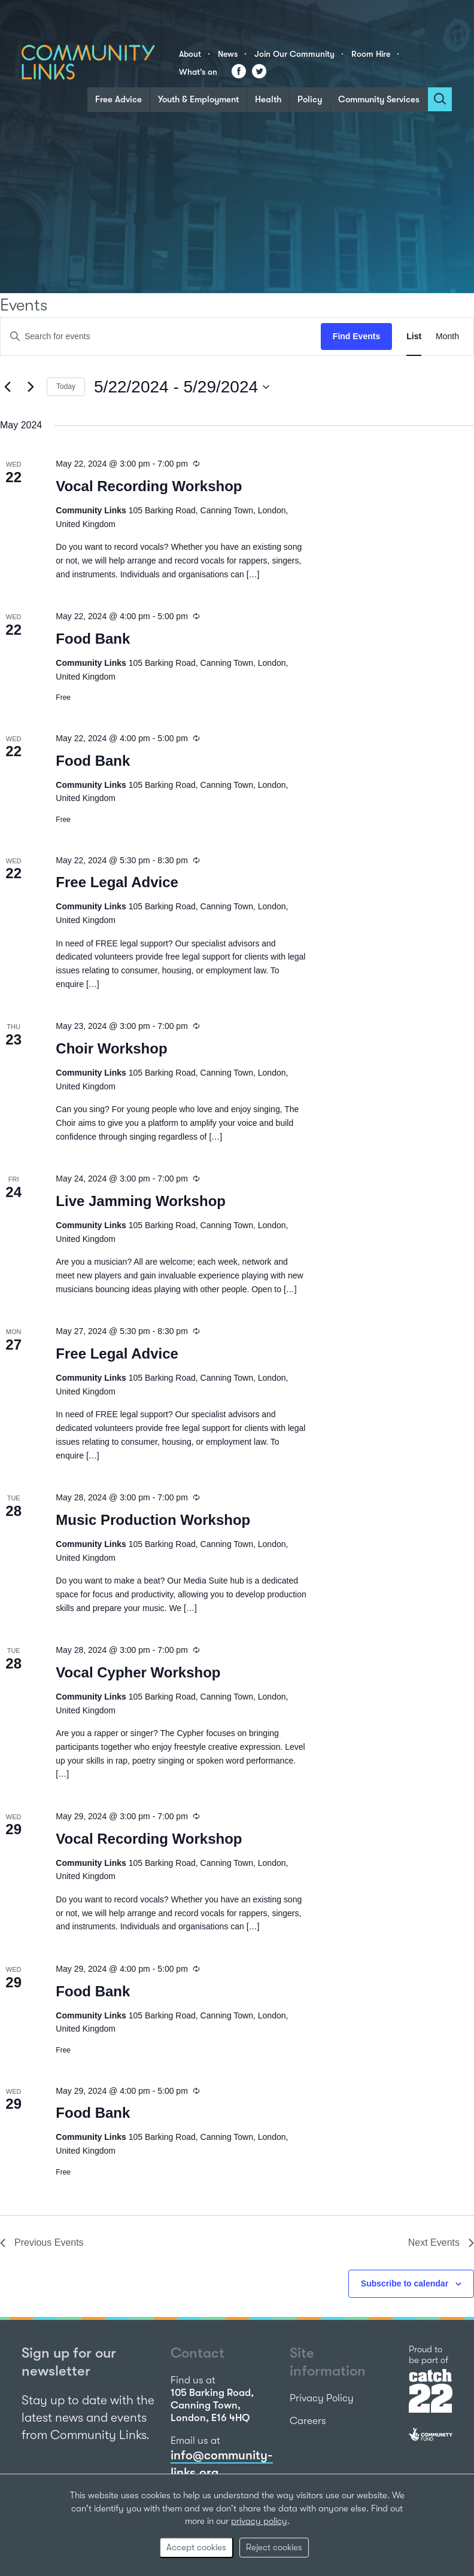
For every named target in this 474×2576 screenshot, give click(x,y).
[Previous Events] (7, 387)
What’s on (198, 72)
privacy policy (259, 2521)
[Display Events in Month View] (447, 336)
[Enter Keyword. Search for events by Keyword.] (161, 336)
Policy (309, 99)
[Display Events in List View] (413, 336)
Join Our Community (294, 54)
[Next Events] (30, 387)
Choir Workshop (111, 1048)
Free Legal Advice (117, 882)
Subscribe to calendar (404, 2283)
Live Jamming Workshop (141, 1201)
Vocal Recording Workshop (149, 486)
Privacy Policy (322, 2398)
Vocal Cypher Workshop (138, 1672)
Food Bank (93, 639)
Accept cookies (196, 2547)
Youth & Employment (198, 99)
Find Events (356, 336)
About (190, 54)
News (228, 54)
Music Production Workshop (153, 1520)
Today (65, 386)
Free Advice (118, 99)
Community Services (379, 99)
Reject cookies (274, 2547)
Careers (308, 2420)
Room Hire (370, 54)
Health (268, 99)
